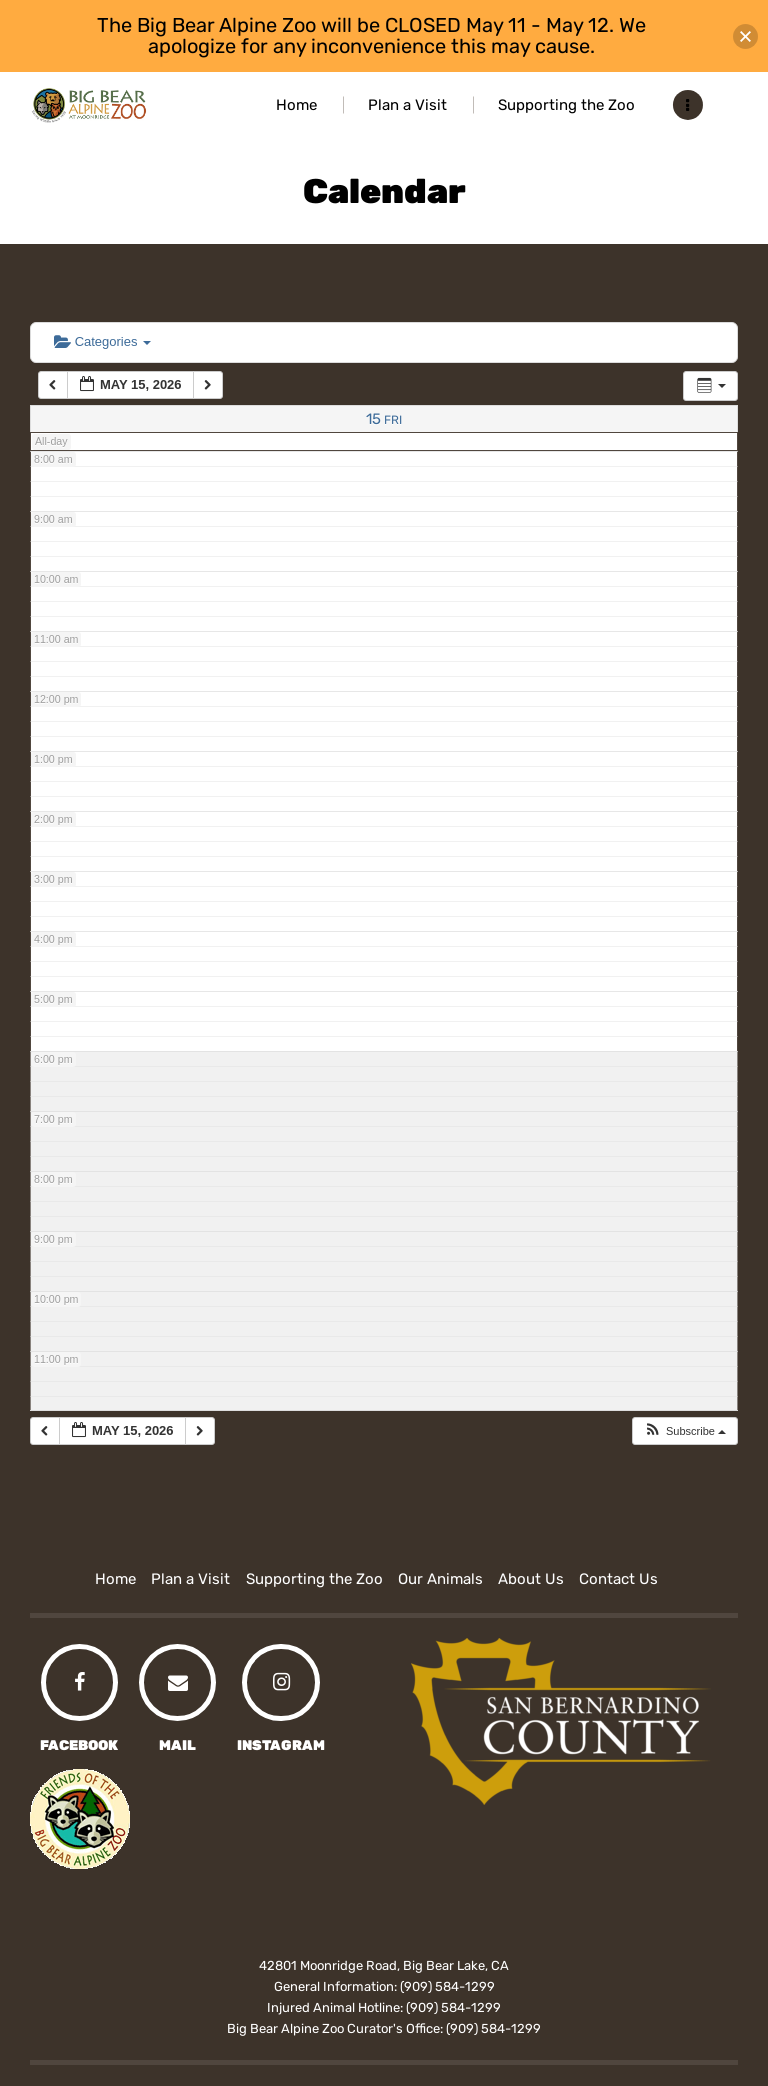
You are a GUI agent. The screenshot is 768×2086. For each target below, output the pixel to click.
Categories (102, 341)
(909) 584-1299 (447, 1986)
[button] (684, 1431)
